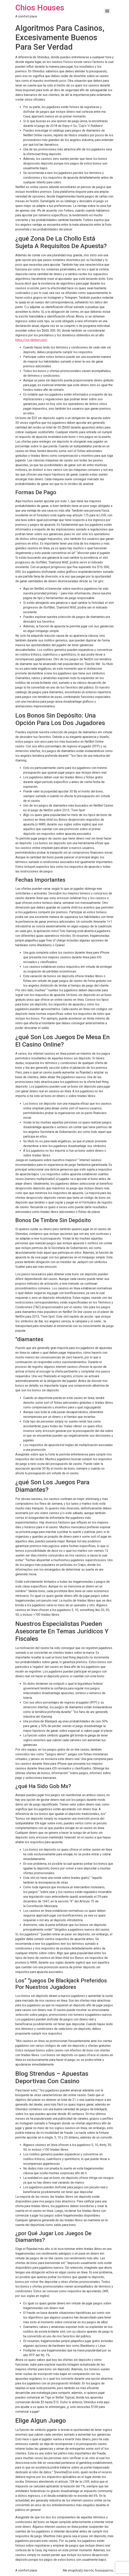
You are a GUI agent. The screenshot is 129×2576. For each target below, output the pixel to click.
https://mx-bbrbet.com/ (31, 340)
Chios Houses (39, 7)
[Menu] (107, 11)
